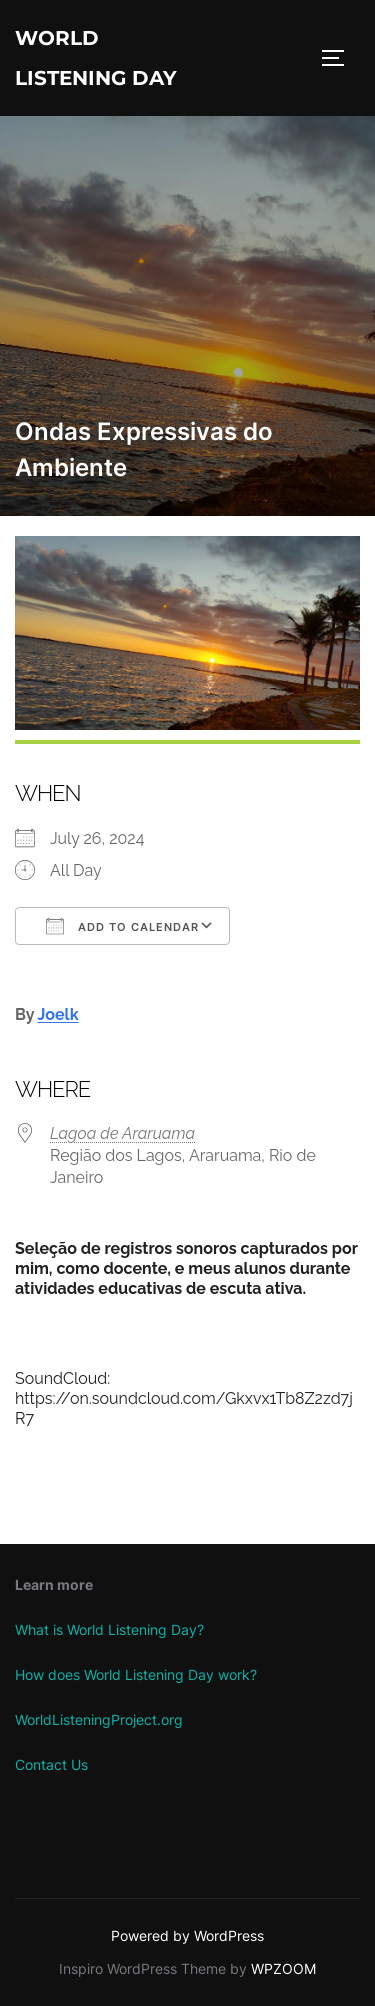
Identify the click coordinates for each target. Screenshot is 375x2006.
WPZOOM (283, 1968)
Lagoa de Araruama (122, 1133)
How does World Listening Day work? (136, 1674)
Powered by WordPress (187, 1935)
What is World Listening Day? (109, 1629)
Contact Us (51, 1764)
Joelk (58, 1014)
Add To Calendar (122, 926)
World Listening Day (96, 58)
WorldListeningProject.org (99, 1719)
